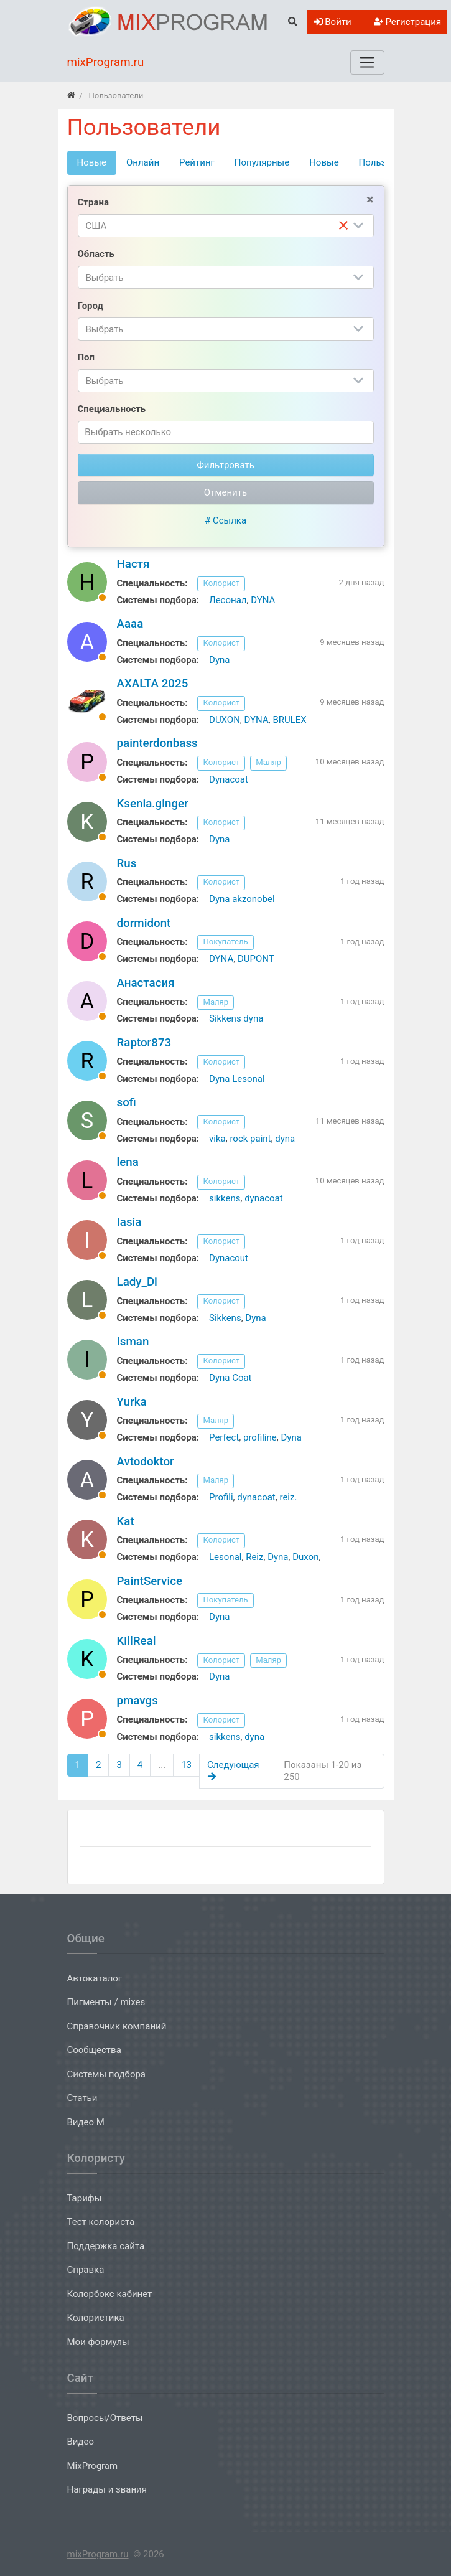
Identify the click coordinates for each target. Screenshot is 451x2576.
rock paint (250, 1138)
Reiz (254, 1557)
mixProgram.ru (98, 2554)
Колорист (221, 583)
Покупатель (225, 941)
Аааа (130, 624)
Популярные (262, 162)
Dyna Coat (230, 1377)
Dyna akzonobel (242, 899)
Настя (133, 564)
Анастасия (146, 983)
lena (128, 1162)
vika (217, 1138)
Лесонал (227, 600)
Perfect (224, 1437)
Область (96, 254)
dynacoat (263, 1198)
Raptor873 (144, 1043)
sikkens (224, 1198)
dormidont (144, 923)
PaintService (150, 1581)
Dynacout (228, 1258)
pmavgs (137, 1701)
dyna (285, 1138)
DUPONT (256, 958)
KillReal (136, 1641)
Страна (93, 202)
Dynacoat (228, 779)
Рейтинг (197, 162)
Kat (125, 1521)
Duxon (305, 1557)
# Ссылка (225, 520)
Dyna (219, 659)
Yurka (132, 1402)
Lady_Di (137, 1282)
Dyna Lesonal (237, 1078)
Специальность (112, 409)
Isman (133, 1341)
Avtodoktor (145, 1462)
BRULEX (289, 719)
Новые (323, 162)
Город (90, 305)
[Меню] (367, 62)
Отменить (225, 492)
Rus (127, 863)
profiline (260, 1437)
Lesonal (225, 1557)
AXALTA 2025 (152, 683)
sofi (126, 1102)
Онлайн (142, 162)
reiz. (288, 1497)
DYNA (263, 600)
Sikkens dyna (236, 1018)
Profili (221, 1497)
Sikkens (225, 1317)
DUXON (224, 719)
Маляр (268, 762)
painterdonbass (157, 743)
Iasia (129, 1222)
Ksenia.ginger (152, 804)
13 (186, 1764)
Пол (86, 357)
